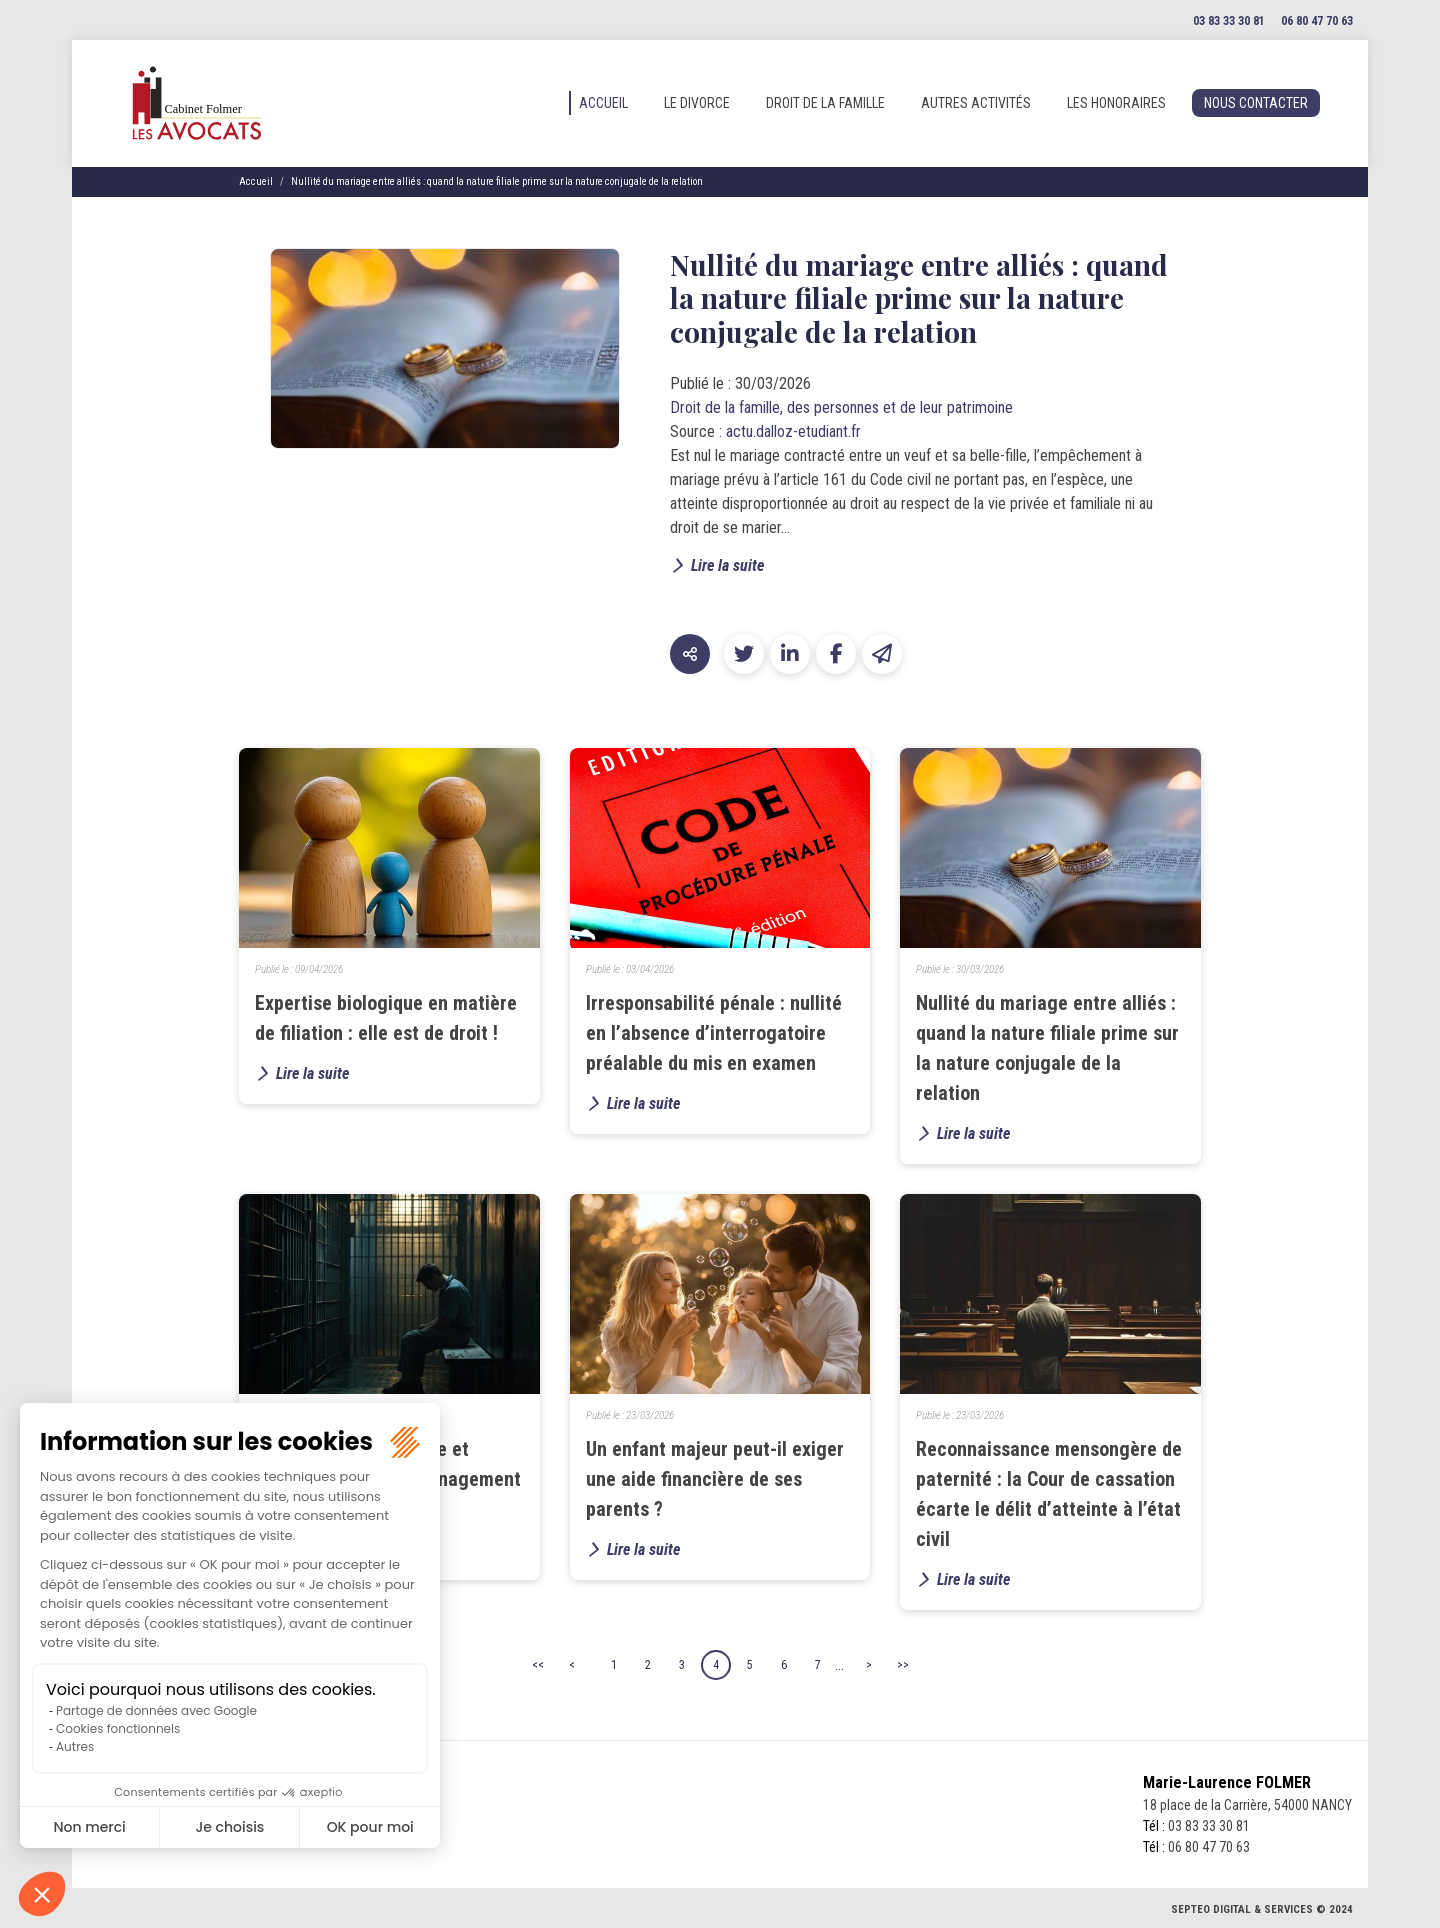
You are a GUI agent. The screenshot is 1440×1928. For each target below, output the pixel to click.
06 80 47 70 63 (1317, 21)
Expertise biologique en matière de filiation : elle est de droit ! (386, 1018)
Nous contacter (1256, 103)
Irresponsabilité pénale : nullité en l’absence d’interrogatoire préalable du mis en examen (714, 1033)
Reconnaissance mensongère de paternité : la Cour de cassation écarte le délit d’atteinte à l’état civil (1049, 1494)
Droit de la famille (825, 103)
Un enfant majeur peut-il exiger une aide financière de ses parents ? (715, 1479)
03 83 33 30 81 (1229, 21)
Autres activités (976, 103)
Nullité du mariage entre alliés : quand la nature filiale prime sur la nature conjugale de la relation (497, 181)
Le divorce (697, 103)
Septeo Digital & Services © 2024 (1262, 1909)
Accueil (603, 103)
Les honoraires (1116, 103)
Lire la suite (727, 565)
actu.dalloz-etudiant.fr (793, 431)
